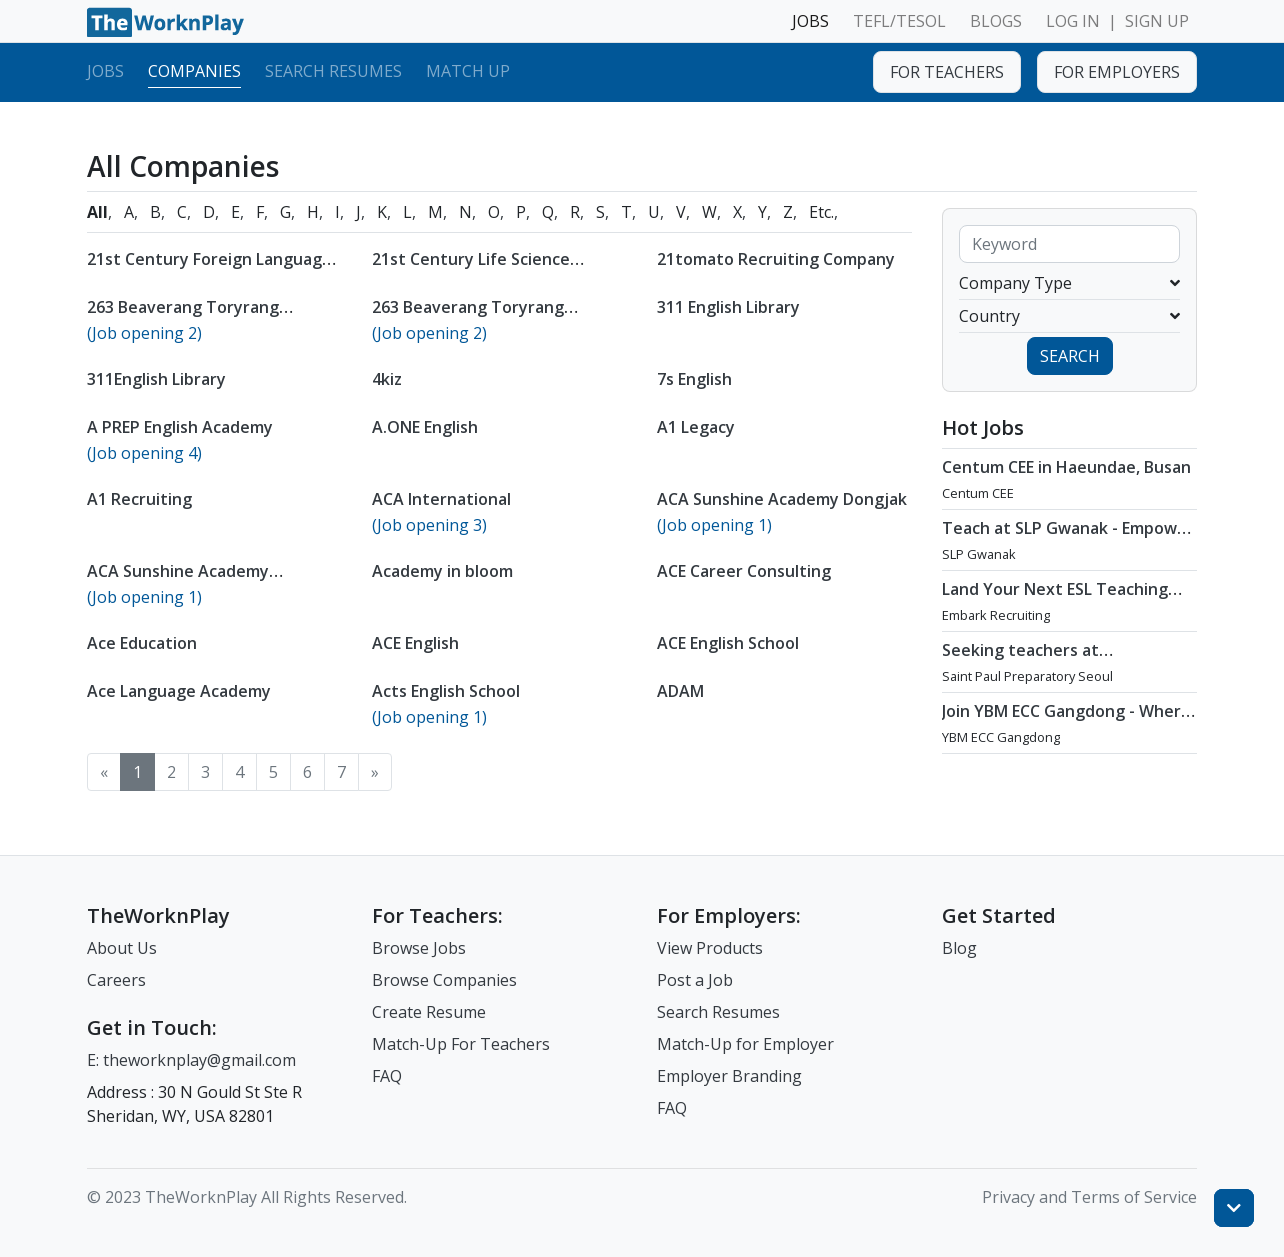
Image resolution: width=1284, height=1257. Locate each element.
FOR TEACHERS (947, 72)
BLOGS (996, 21)
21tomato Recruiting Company (776, 259)
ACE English (415, 643)
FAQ (387, 1076)
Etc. (821, 212)
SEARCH (1070, 356)
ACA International (441, 499)
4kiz (387, 379)
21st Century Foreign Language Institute (209, 269)
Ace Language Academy (179, 691)
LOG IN (1073, 21)
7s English (694, 379)
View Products (710, 948)
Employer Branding (729, 1076)
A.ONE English (425, 427)
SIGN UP (1157, 21)
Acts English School (446, 691)
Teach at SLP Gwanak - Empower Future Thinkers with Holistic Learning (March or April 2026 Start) (1068, 558)
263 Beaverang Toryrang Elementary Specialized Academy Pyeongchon (214, 327)
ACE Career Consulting (744, 571)
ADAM (680, 691)
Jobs (105, 71)
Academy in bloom (442, 571)
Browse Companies (444, 980)
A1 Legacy (696, 427)
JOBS (810, 21)
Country (1069, 316)
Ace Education (142, 643)
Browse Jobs (419, 948)
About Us (122, 948)
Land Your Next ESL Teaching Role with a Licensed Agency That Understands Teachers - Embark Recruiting (1057, 619)
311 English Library (728, 307)
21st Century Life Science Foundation (471, 269)
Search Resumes (333, 71)
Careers (116, 980)
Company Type (1069, 283)
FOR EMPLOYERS (1117, 72)
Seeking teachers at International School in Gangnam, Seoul (1030, 670)
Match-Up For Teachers (461, 1044)
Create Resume (429, 1012)
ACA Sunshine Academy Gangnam (178, 581)
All (97, 212)
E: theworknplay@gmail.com (191, 1060)
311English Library (156, 379)
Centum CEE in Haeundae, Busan (1066, 467)
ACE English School (728, 643)
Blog (959, 948)
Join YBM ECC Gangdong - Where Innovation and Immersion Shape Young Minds (1069, 731)
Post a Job (695, 980)
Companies (194, 71)
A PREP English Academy (180, 427)
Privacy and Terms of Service (1089, 1197)
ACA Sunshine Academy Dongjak (782, 499)
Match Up (468, 71)
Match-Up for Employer (745, 1044)
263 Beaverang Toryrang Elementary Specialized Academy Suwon (499, 327)
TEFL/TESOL (899, 21)
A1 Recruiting (139, 499)
